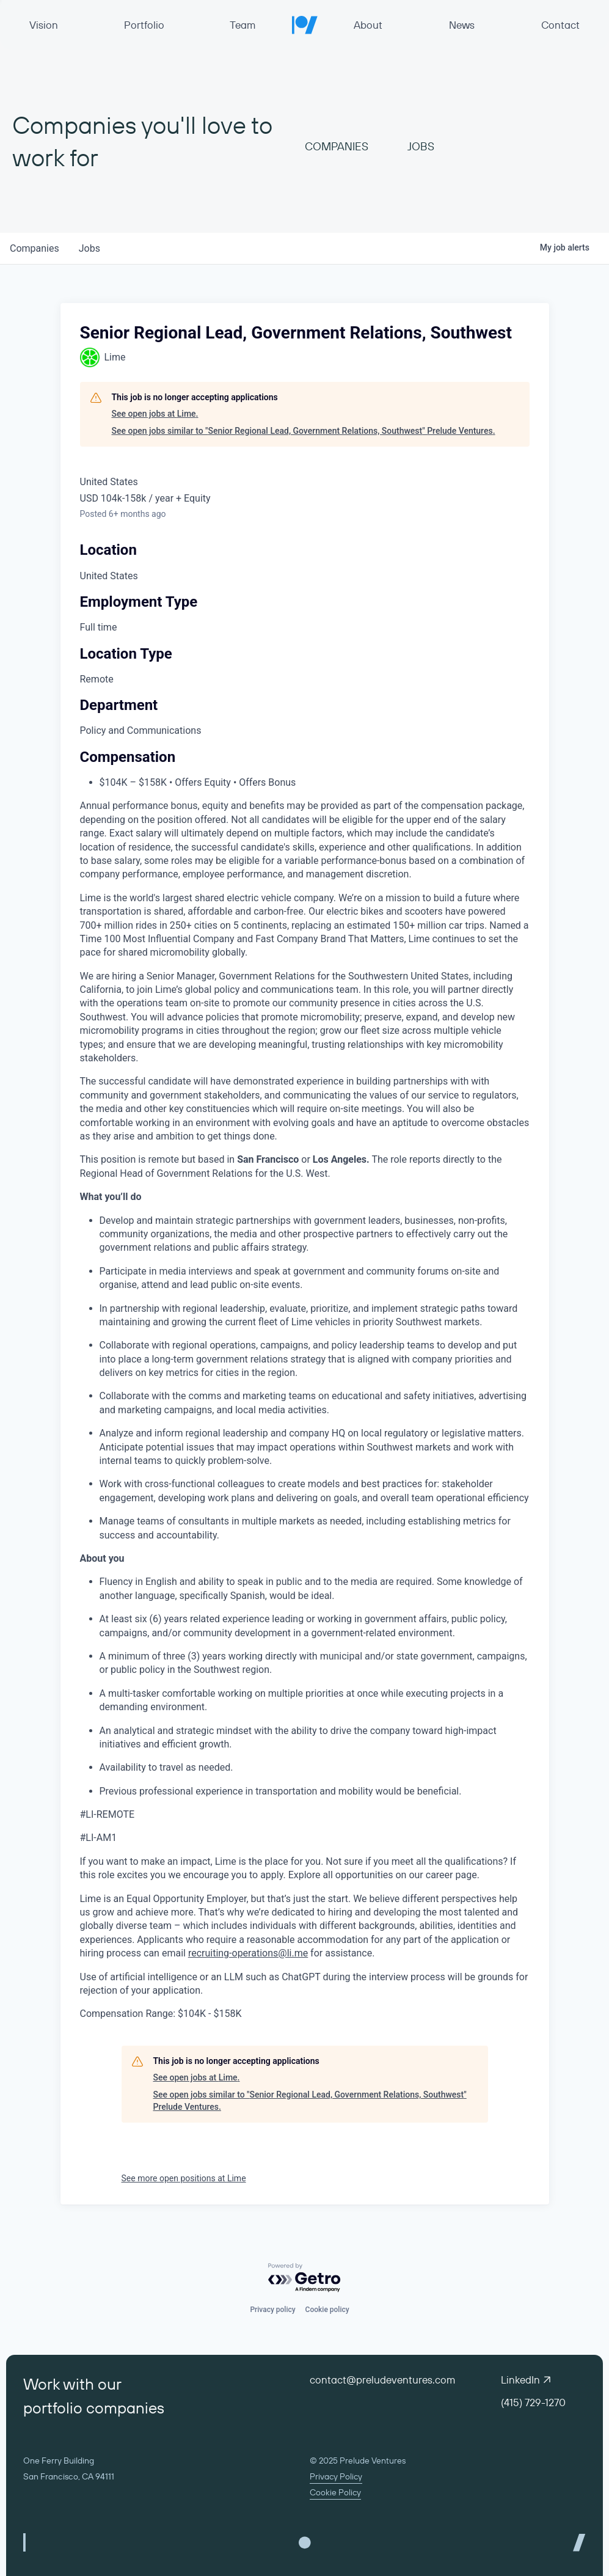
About (368, 24)
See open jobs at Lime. (155, 414)
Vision (43, 24)
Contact (560, 24)
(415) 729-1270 (533, 2402)
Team (242, 24)
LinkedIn (525, 2379)
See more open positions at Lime (184, 2178)
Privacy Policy (336, 2476)
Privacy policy (272, 2309)
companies (34, 248)
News (462, 24)
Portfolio (144, 24)
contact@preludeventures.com (382, 2379)
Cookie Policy (335, 2492)
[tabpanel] (305, 1456)
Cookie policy (327, 2309)
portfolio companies (93, 2408)
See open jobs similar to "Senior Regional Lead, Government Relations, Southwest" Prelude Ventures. (303, 431)
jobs (89, 248)
